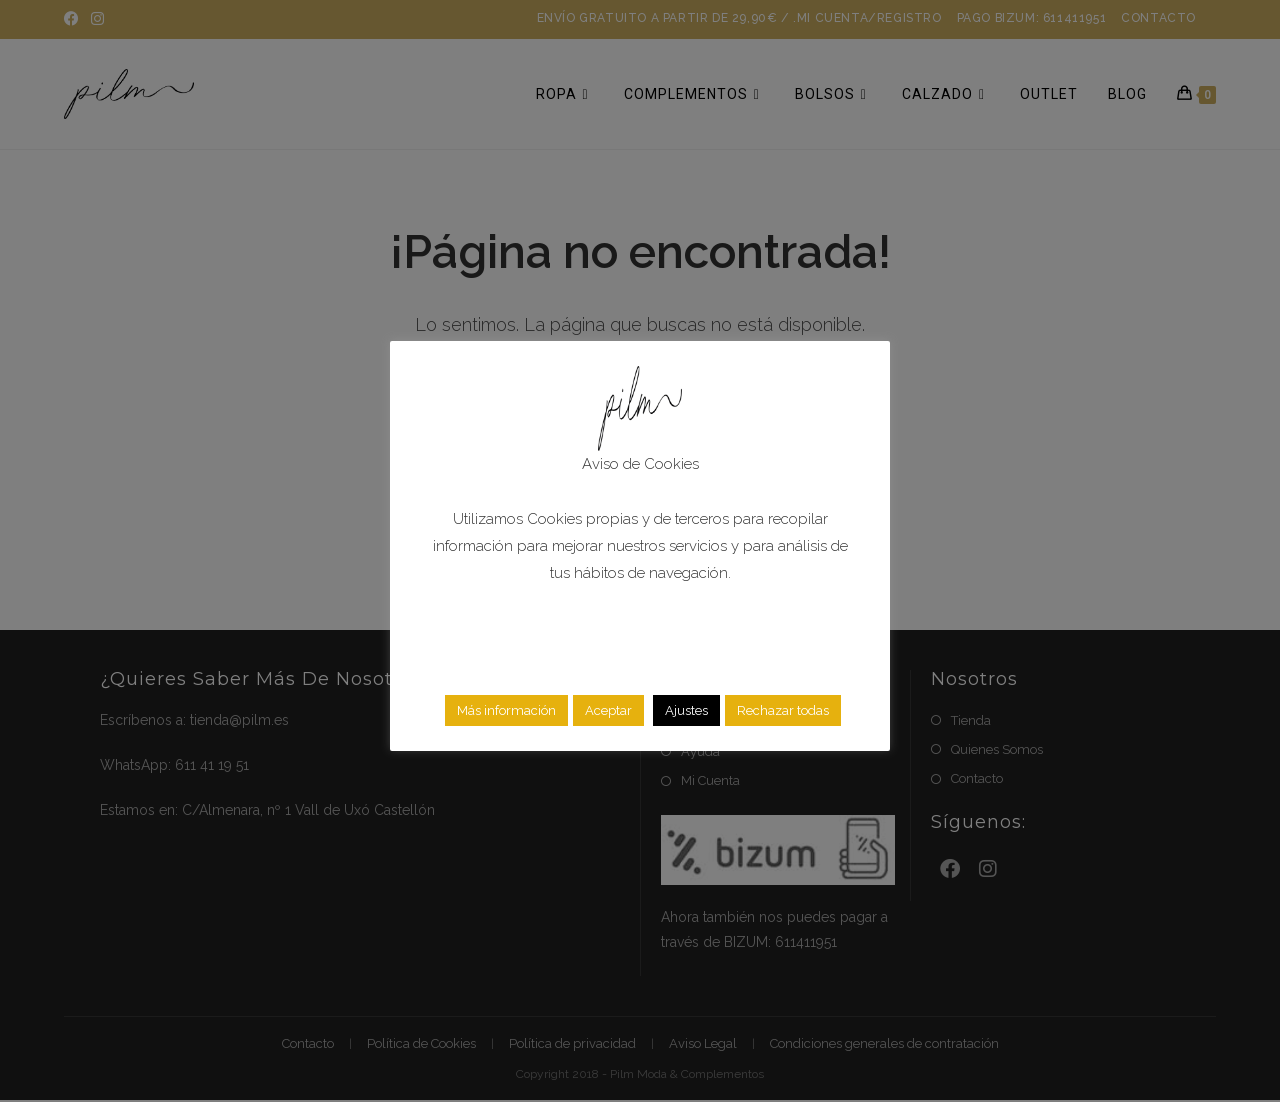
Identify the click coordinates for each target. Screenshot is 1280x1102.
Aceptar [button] (608, 710)
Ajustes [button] (686, 710)
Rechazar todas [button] (783, 710)
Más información (506, 710)
